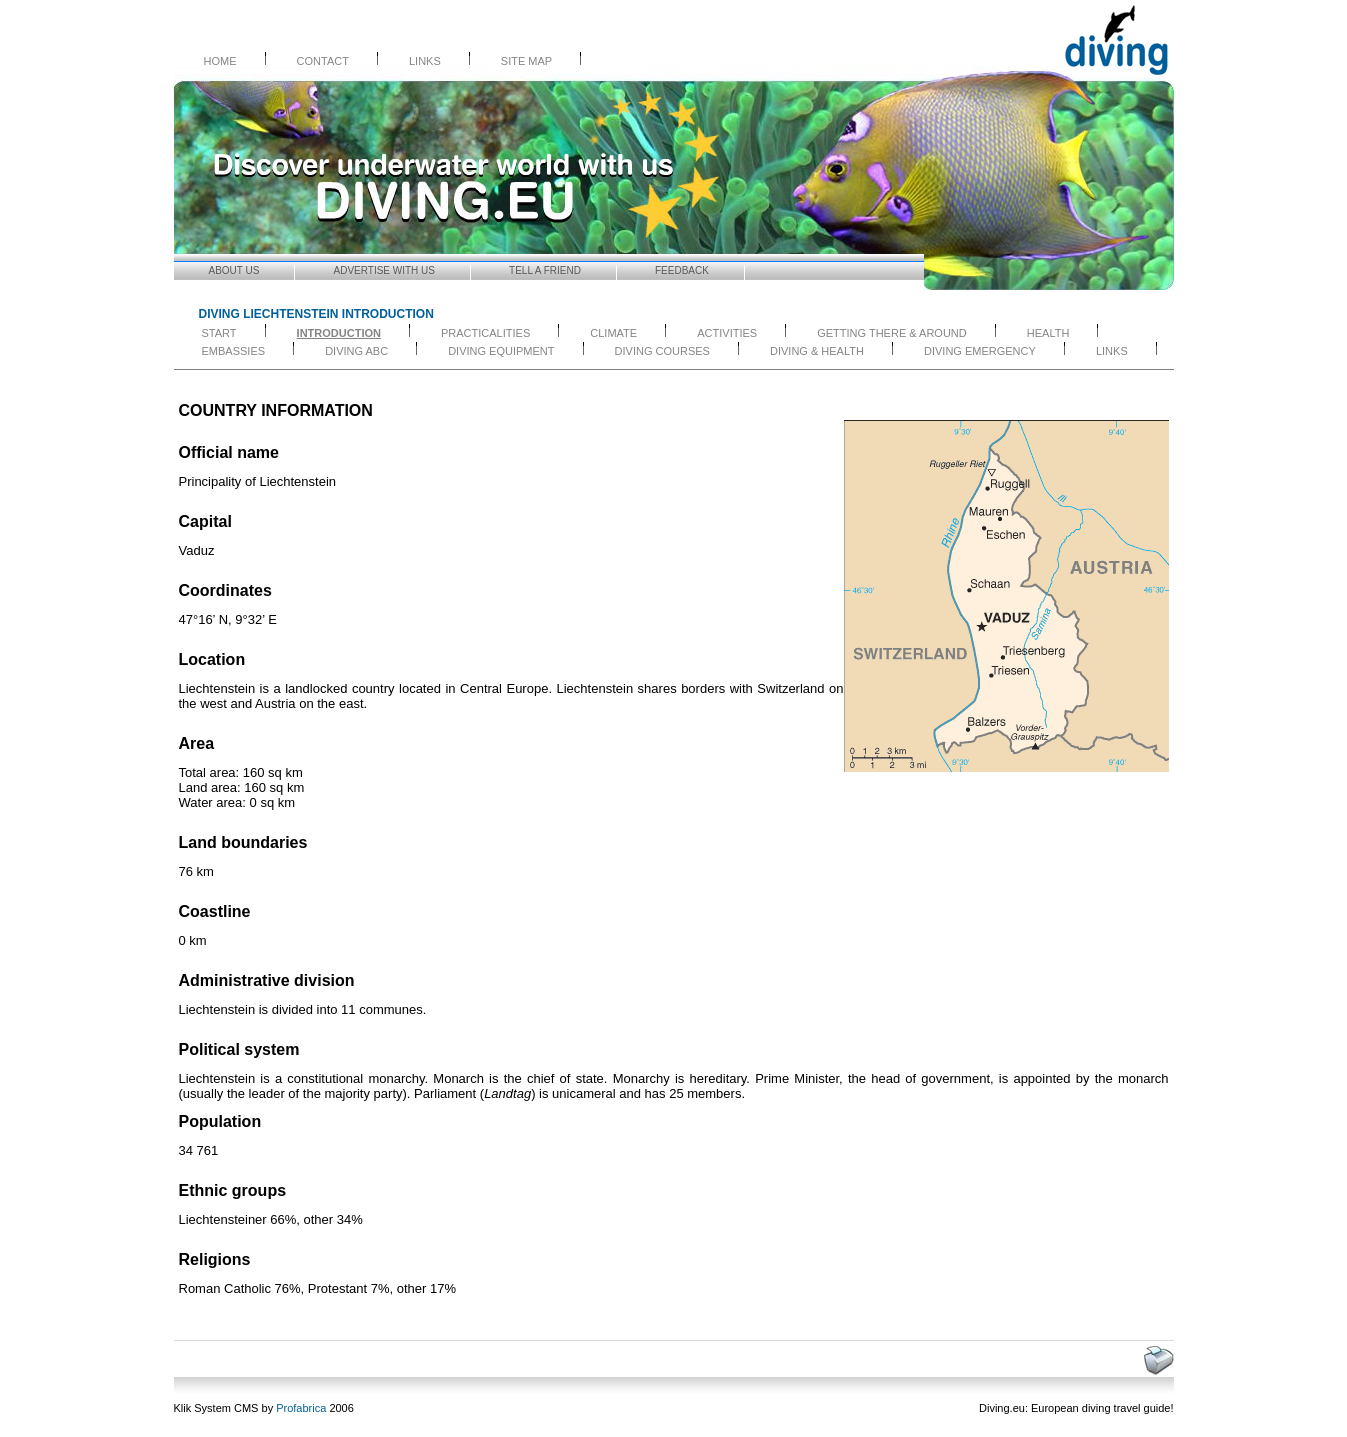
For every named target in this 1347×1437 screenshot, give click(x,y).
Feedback (682, 270)
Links (425, 61)
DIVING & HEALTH (817, 351)
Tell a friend (545, 270)
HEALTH (1048, 333)
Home (220, 61)
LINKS (1112, 351)
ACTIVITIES (727, 333)
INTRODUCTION (339, 333)
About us (234, 270)
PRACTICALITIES (485, 333)
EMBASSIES (234, 351)
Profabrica (301, 1408)
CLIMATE (613, 333)
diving (1096, 1408)
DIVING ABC (356, 351)
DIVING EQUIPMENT (501, 351)
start (219, 333)
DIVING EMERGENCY (980, 351)
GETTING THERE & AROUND (892, 333)
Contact (323, 61)
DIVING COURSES (662, 351)
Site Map (526, 61)
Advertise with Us (385, 270)
